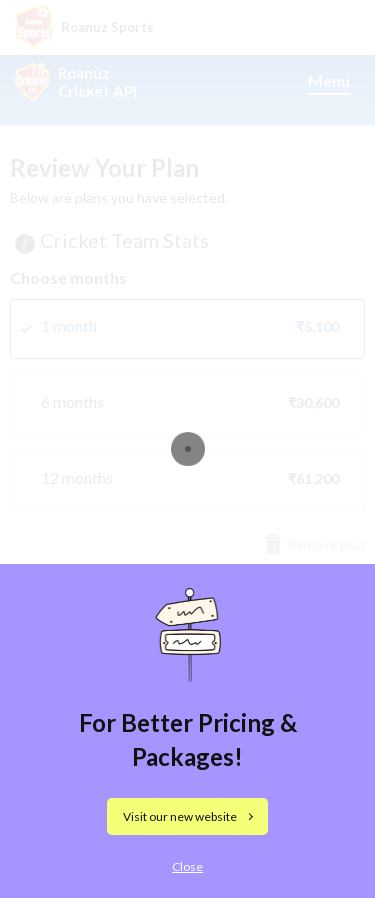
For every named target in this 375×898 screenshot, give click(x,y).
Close (187, 866)
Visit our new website (180, 816)
